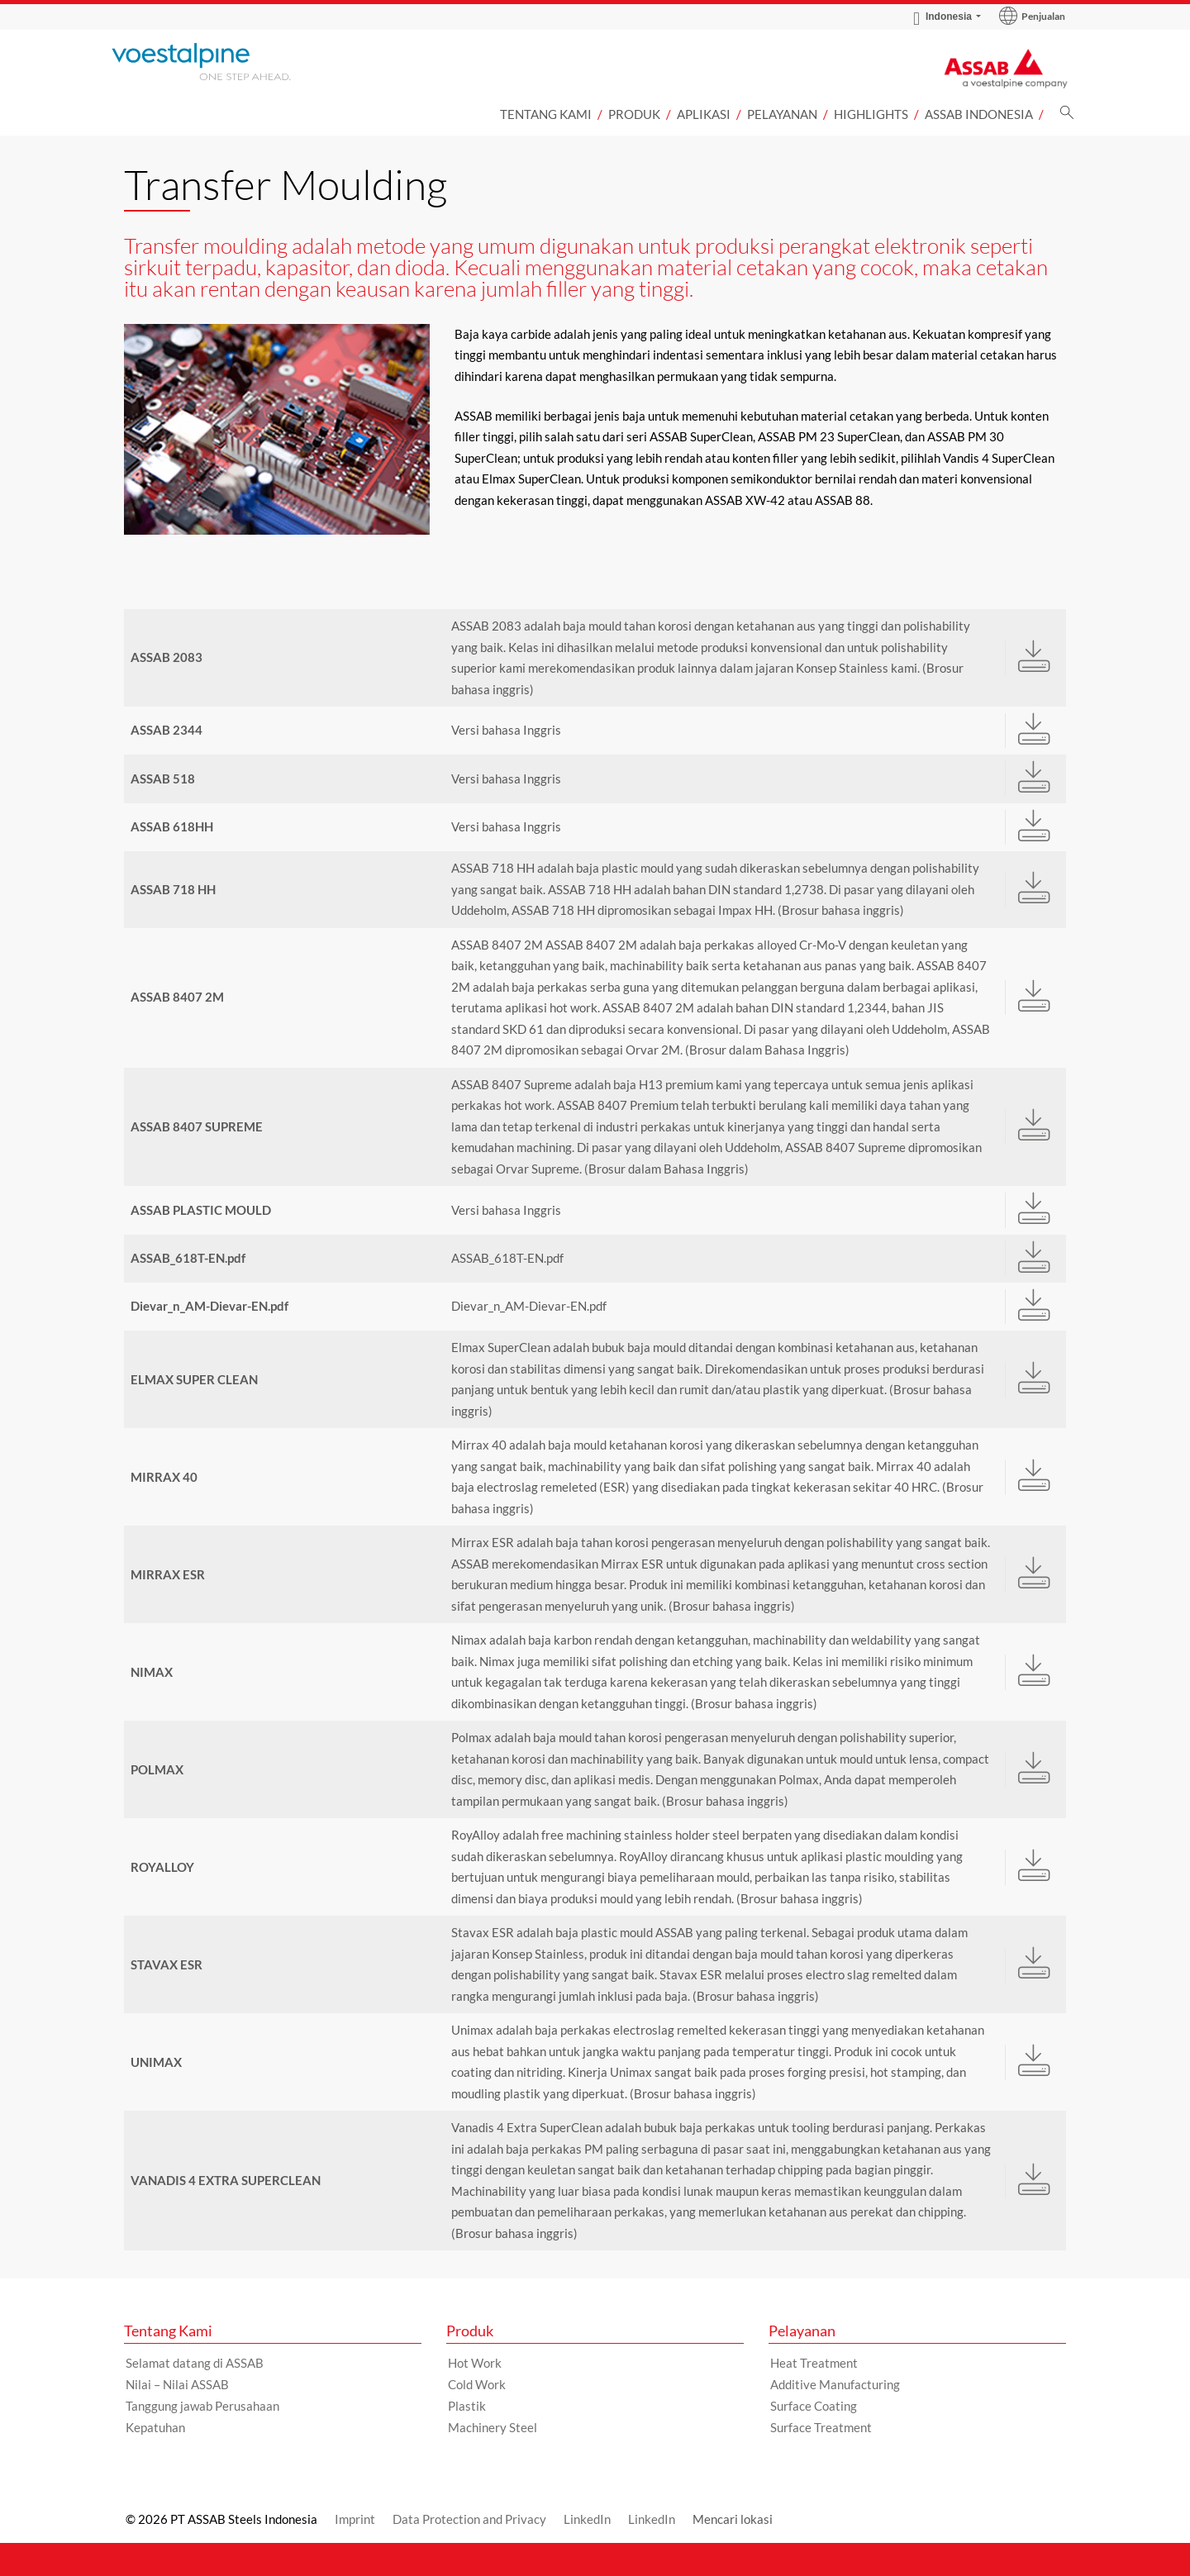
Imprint (355, 2519)
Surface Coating (813, 2405)
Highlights (871, 114)
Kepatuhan (155, 2427)
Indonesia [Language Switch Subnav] (942, 16)
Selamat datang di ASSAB (195, 2362)
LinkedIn (587, 2519)
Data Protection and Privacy (469, 2519)
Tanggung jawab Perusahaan (202, 2405)
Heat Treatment (814, 2362)
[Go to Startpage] (223, 61)
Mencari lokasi (733, 2519)
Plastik (467, 2405)
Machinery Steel (492, 2427)
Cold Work (477, 2384)
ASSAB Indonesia (979, 114)
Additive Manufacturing (835, 2384)
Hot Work (475, 2362)
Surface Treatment (821, 2427)
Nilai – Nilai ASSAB (177, 2384)
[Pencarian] (1066, 117)
